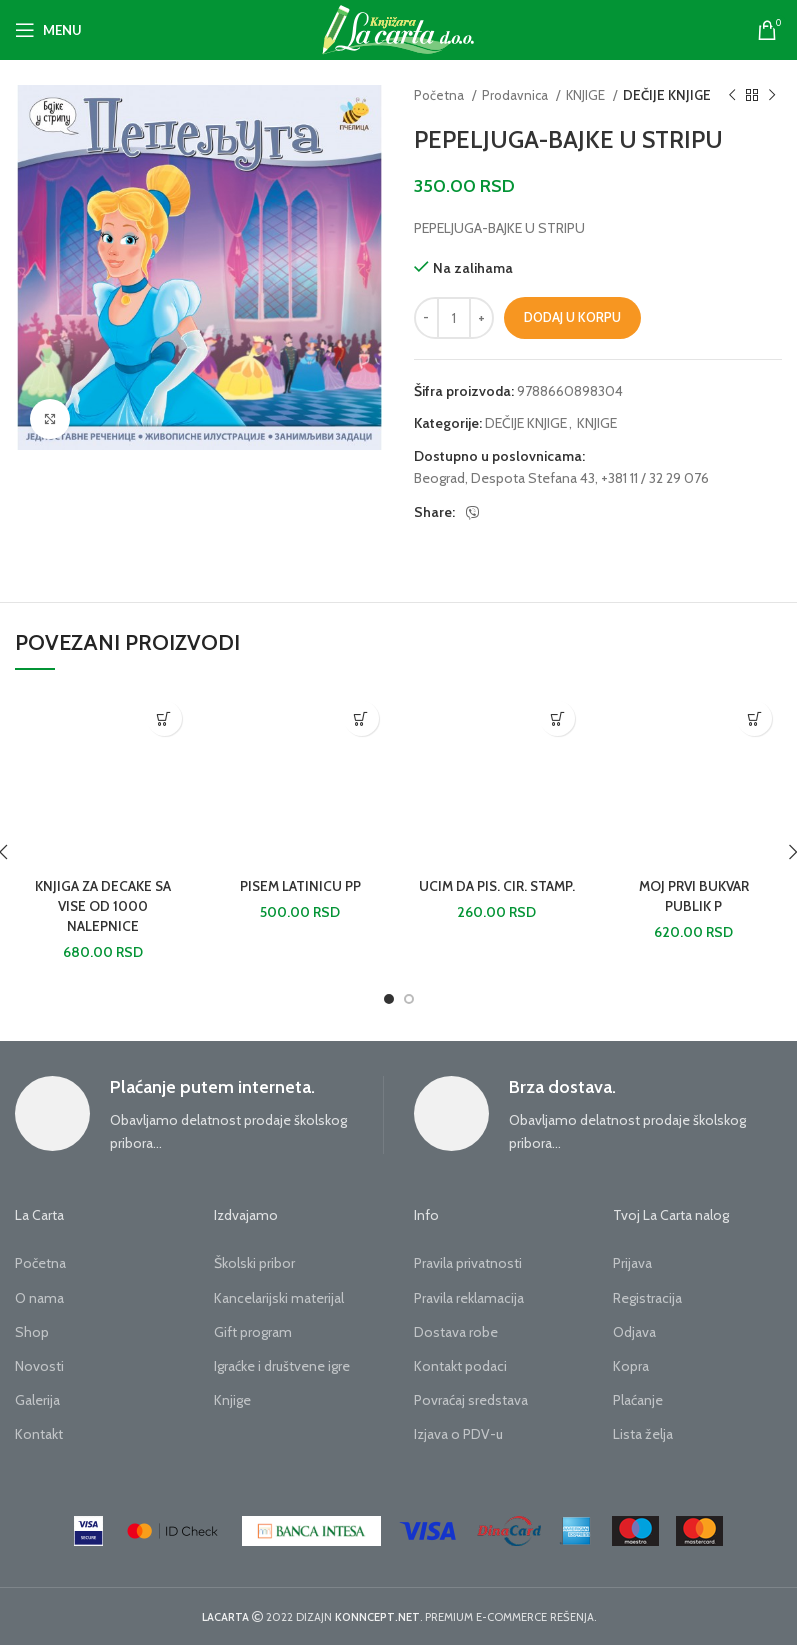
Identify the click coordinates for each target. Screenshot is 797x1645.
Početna (440, 95)
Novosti (39, 1366)
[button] (164, 718)
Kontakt (39, 1434)
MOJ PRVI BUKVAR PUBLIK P (693, 896)
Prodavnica (516, 95)
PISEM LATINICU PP (300, 886)
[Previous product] (732, 96)
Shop (32, 1332)
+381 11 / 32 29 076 (655, 478)
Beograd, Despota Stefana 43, (506, 478)
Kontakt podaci (460, 1366)
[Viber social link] (473, 513)
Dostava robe (456, 1332)
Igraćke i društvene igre (282, 1366)
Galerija (37, 1400)
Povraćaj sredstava (471, 1400)
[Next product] (772, 96)
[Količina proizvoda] (454, 318)
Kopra (631, 1366)
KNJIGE (587, 95)
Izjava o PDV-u (458, 1434)
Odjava (634, 1332)
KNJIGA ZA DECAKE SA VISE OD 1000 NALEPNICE (103, 905)
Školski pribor (254, 1263)
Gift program (253, 1332)
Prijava (632, 1263)
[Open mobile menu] (48, 30)
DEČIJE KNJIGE (667, 95)
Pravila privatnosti (468, 1263)
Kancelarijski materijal (279, 1298)
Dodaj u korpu (572, 317)
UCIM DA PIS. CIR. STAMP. (497, 896)
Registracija (647, 1298)
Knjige (232, 1400)
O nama (39, 1298)
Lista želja (643, 1434)
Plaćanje (638, 1400)
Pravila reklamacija (469, 1298)
